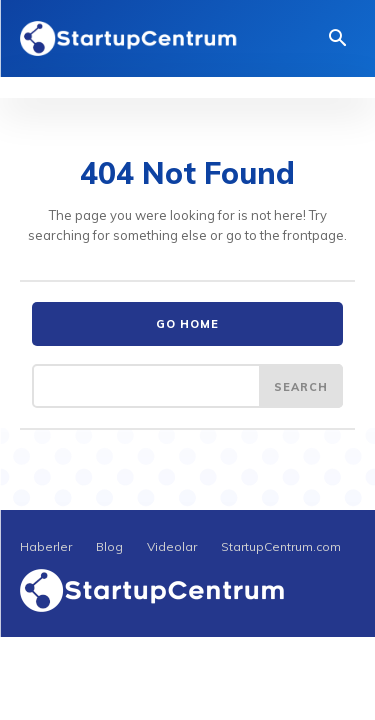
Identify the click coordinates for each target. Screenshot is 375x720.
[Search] (301, 386)
